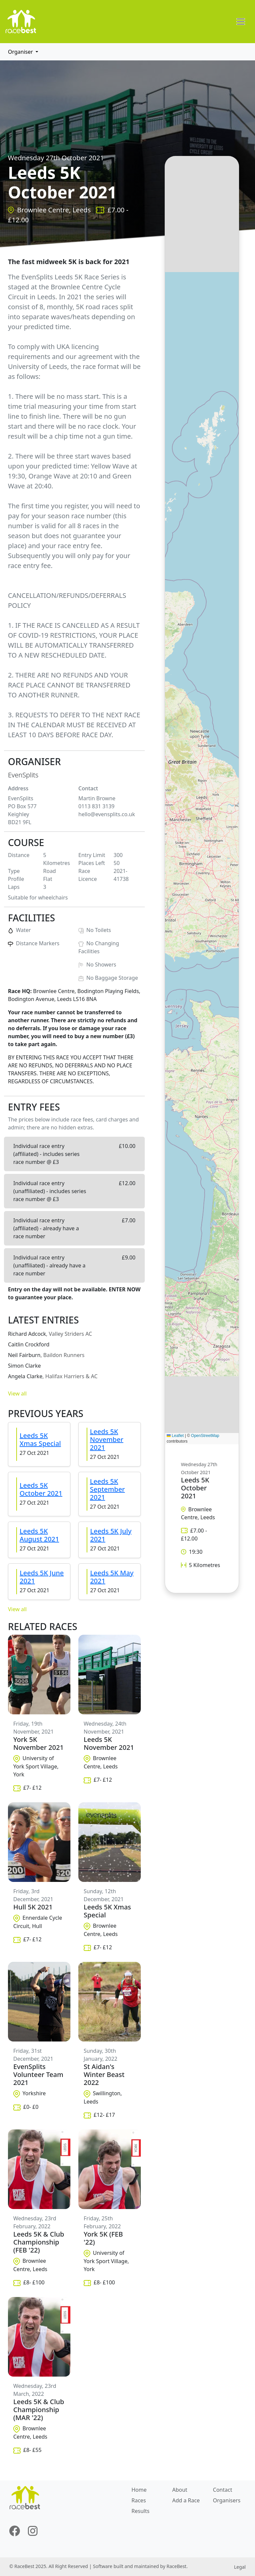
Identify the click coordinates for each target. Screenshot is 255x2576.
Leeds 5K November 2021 (107, 1439)
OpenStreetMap (205, 1435)
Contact (222, 2489)
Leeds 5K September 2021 (107, 1489)
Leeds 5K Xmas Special (40, 1439)
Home (139, 2489)
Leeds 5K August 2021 (39, 1535)
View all (17, 1393)
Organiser (21, 51)
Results (140, 2511)
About (179, 2489)
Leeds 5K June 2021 (42, 1576)
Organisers (226, 2500)
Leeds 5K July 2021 (110, 1535)
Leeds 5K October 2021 (41, 1489)
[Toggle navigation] (241, 21)
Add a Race (186, 2500)
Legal (240, 2567)
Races (138, 2500)
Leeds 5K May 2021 (111, 1576)
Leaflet (175, 1435)
